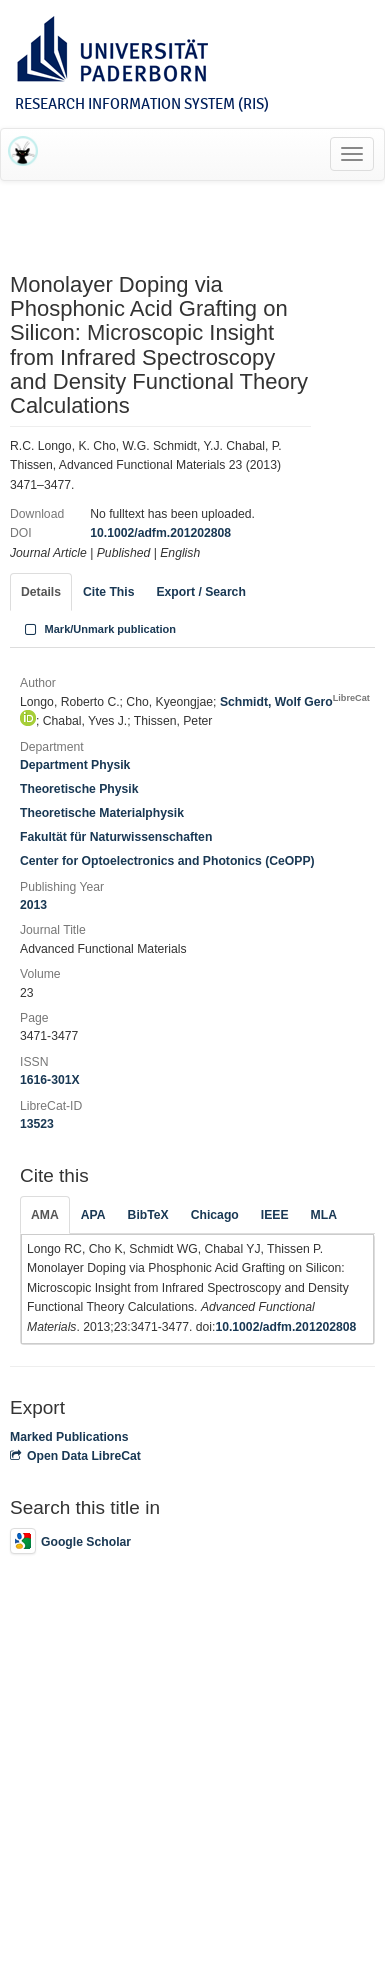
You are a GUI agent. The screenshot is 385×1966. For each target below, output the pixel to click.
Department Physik (75, 765)
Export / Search (200, 592)
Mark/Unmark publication (98, 629)
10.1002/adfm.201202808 (160, 533)
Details (41, 592)
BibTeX (148, 1215)
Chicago (215, 1215)
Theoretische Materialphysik (102, 813)
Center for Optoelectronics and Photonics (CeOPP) (167, 861)
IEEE (275, 1215)
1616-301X (50, 1080)
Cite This (108, 592)
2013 (33, 905)
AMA (45, 1215)
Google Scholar (70, 1542)
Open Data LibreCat (75, 1456)
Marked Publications (69, 1437)
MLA (324, 1215)
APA (93, 1215)
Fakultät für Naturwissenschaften (116, 837)
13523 (37, 1124)
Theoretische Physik (79, 789)
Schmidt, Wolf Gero (295, 702)
